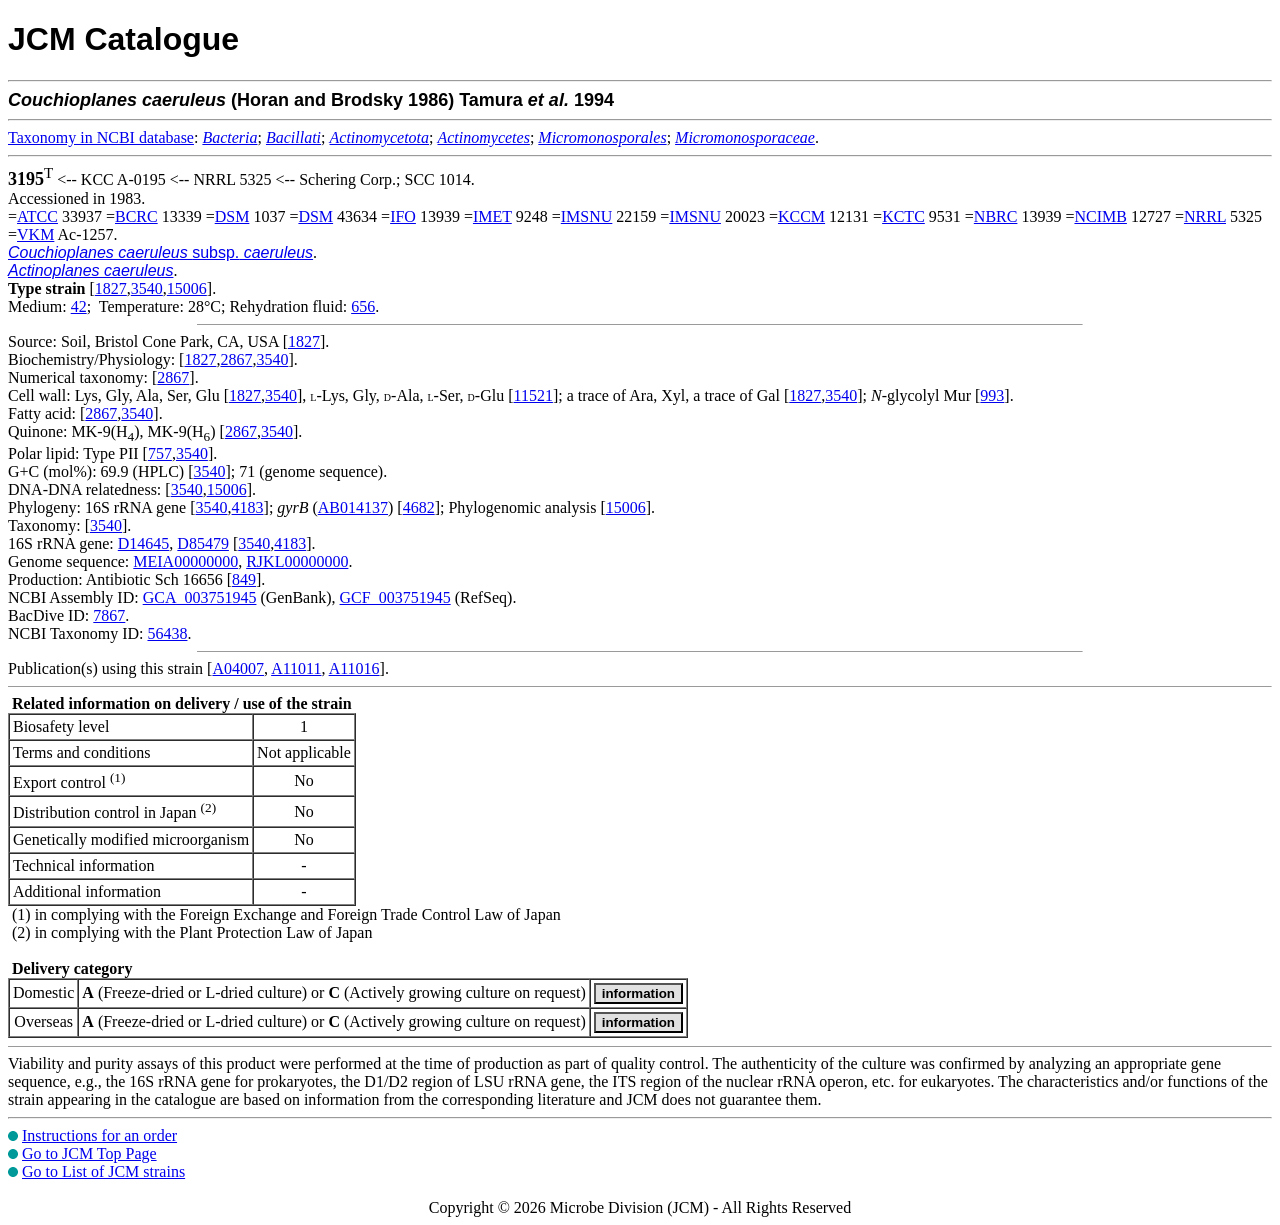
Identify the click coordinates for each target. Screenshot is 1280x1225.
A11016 (354, 668)
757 (160, 453)
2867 (236, 359)
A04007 (238, 668)
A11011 (296, 668)
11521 (533, 395)
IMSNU (587, 216)
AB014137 (353, 507)
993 (992, 395)
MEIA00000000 (185, 561)
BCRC (136, 216)
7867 (109, 615)
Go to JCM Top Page (89, 1153)
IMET (492, 216)
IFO (403, 216)
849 (244, 579)
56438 (167, 633)
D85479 (203, 543)
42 (79, 306)
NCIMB (1100, 216)
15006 (187, 288)
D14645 (144, 543)
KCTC (903, 216)
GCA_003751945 (200, 597)
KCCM (801, 216)
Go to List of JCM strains (103, 1171)
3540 (147, 288)
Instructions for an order (99, 1135)
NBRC (996, 216)
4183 (248, 507)
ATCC (37, 216)
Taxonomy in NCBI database (101, 137)
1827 (111, 288)
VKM (35, 234)
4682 (419, 507)
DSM (232, 216)
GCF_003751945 (395, 597)
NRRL (1205, 216)
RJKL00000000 (297, 561)
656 (363, 306)
